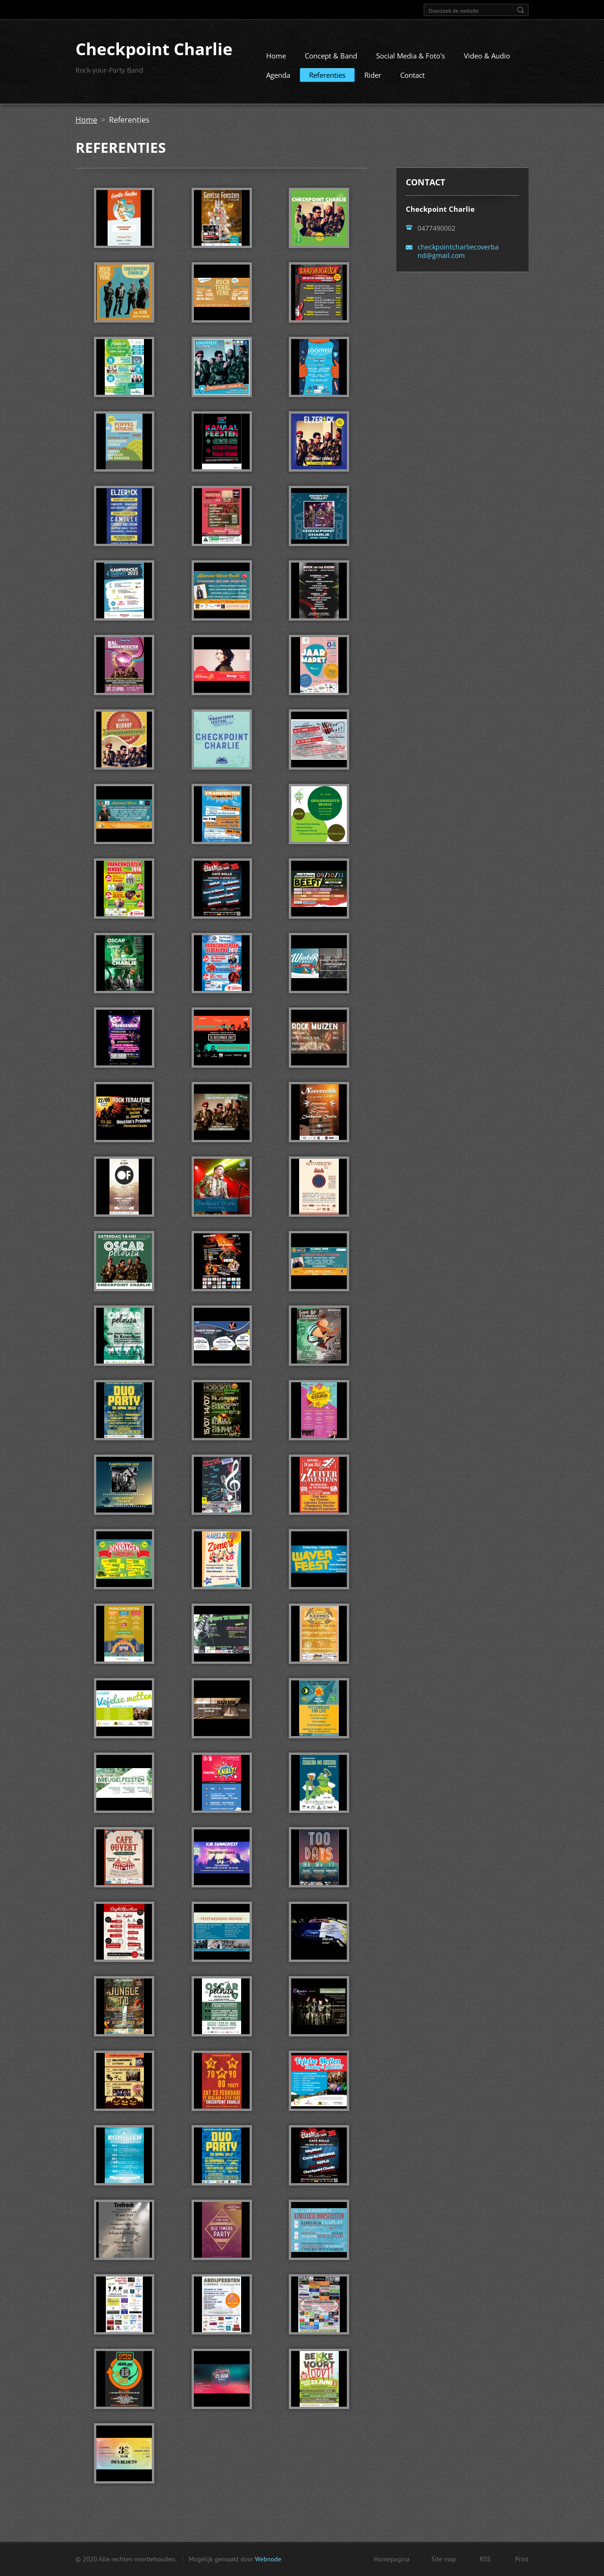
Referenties (327, 78)
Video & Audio (487, 59)
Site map (443, 2560)
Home (276, 59)
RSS (485, 2560)
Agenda (278, 78)
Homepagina (392, 2560)
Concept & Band (331, 59)
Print (521, 2560)
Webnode (268, 2560)
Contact (412, 78)
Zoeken (520, 10)
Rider (372, 78)
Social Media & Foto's (410, 59)
